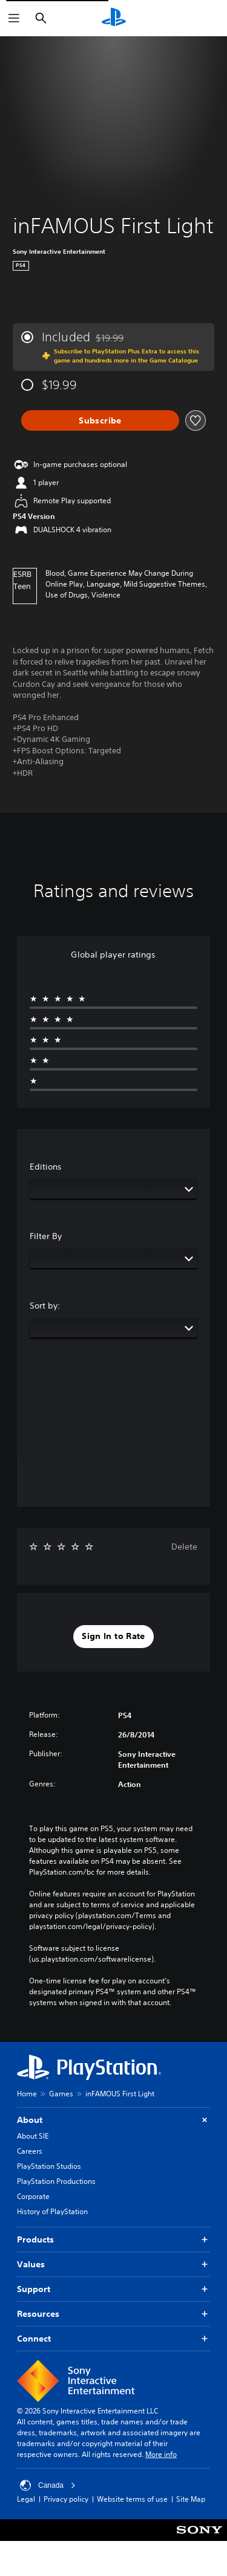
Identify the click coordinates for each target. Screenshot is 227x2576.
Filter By (46, 1236)
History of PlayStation (52, 2211)
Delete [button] (184, 1546)
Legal (26, 2510)
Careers (29, 2151)
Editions (46, 1166)
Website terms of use (132, 2510)
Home (27, 2093)
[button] (113, 1636)
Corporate (33, 2196)
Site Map (190, 2510)
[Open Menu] (14, 18)
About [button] (113, 2120)
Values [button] (113, 2264)
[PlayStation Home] (114, 18)
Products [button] (113, 2240)
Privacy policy (66, 2510)
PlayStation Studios (49, 2166)
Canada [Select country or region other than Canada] (48, 2496)
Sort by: (45, 1305)
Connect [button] (113, 2339)
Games (61, 2093)
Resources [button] (113, 2314)
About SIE (32, 2136)
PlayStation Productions (56, 2181)
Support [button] (113, 2289)
